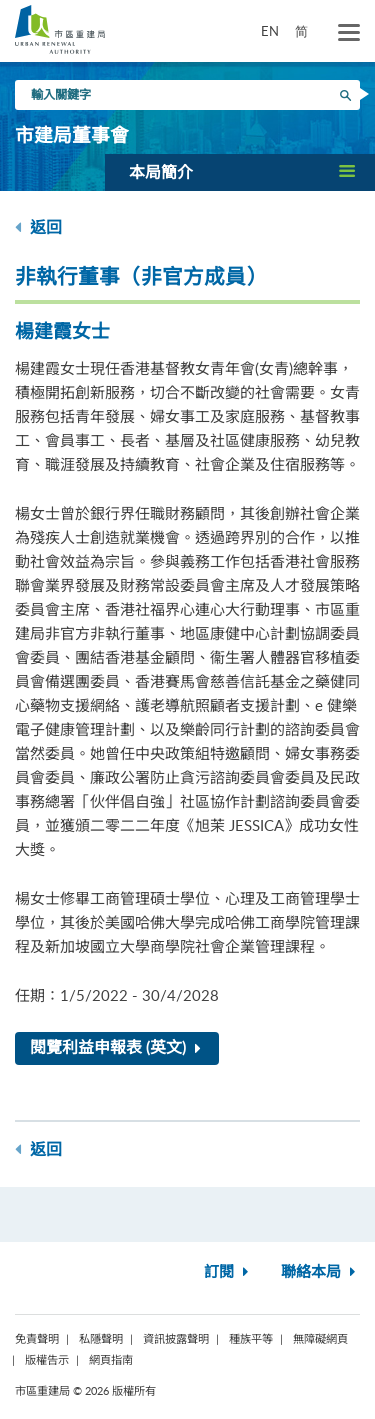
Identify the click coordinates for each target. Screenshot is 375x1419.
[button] (240, 172)
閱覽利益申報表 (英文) (119, 1048)
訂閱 (228, 1272)
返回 (38, 227)
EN (270, 31)
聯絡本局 (320, 1272)
